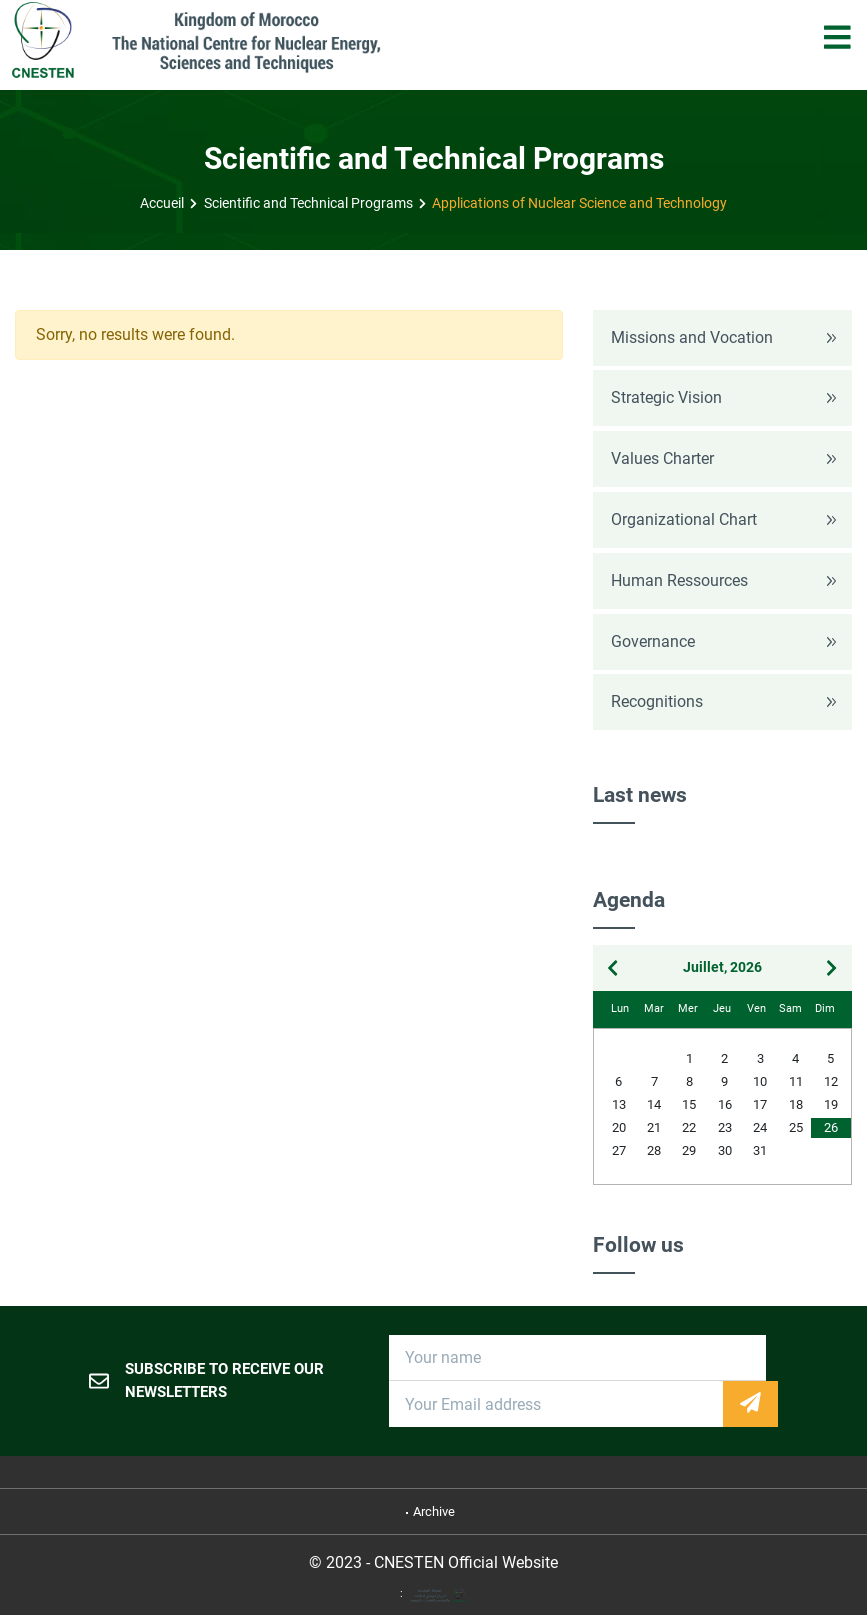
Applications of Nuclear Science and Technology (579, 203)
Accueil (162, 203)
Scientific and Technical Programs (308, 203)
